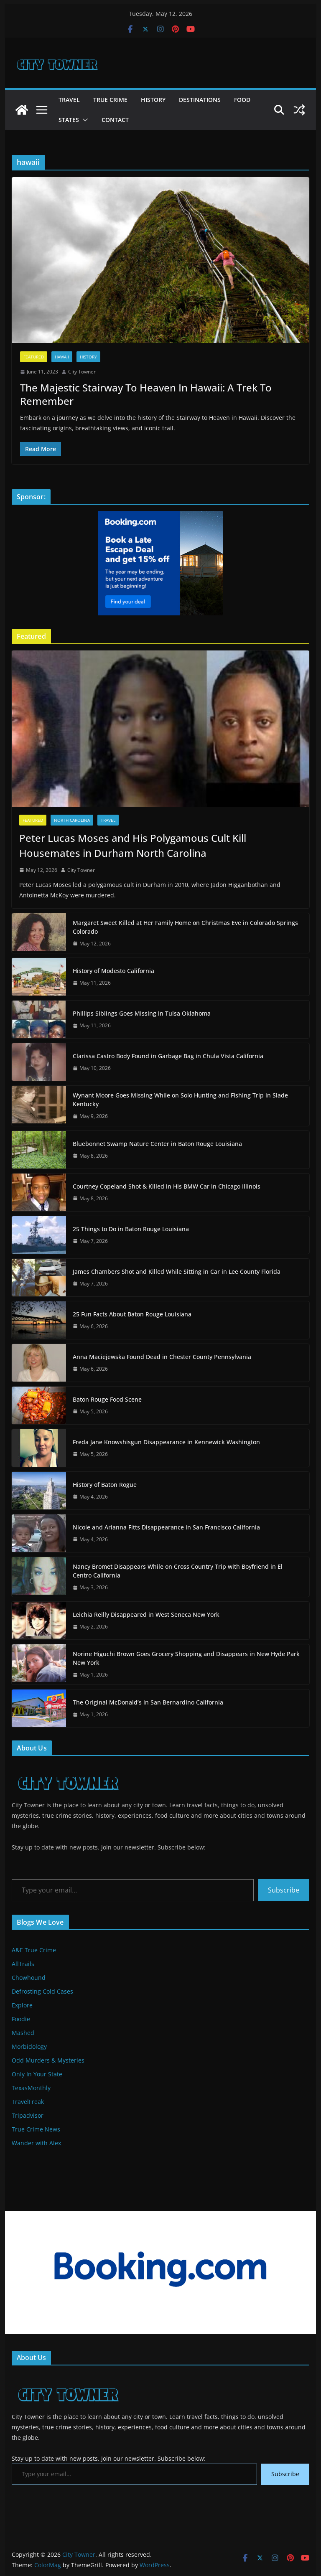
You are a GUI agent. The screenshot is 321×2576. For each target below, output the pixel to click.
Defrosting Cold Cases (42, 1991)
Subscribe (283, 1890)
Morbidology (29, 2046)
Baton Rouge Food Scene (107, 1399)
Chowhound (29, 1978)
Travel (69, 100)
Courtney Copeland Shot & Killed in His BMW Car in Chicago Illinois (166, 1186)
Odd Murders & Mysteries (48, 2060)
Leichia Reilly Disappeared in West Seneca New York (146, 1614)
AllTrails (23, 1964)
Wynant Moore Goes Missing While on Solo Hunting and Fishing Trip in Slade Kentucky (180, 1099)
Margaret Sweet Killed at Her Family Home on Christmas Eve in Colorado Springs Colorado (185, 927)
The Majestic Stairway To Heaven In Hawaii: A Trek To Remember (146, 394)
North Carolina (72, 820)
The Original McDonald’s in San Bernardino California (148, 1702)
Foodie (21, 2019)
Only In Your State (37, 2074)
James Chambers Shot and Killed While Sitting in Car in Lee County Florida (176, 1271)
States (69, 120)
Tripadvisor (27, 2115)
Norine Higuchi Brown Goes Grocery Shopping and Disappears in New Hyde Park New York (186, 1658)
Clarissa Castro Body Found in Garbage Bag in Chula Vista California (168, 1056)
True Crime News (36, 2129)
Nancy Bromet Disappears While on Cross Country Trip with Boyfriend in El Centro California (178, 1570)
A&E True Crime (34, 1950)
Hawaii (62, 357)
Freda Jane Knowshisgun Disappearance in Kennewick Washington (166, 1442)
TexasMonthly (31, 2088)
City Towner (82, 371)
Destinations (200, 100)
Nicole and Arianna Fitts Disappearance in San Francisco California (166, 1527)
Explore (22, 2005)
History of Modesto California (113, 971)
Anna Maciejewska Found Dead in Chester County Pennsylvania (162, 1357)
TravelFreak (28, 2102)
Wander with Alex (36, 2143)
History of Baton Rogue (105, 1485)
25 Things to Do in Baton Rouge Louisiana (131, 1229)
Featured (33, 357)
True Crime (110, 100)
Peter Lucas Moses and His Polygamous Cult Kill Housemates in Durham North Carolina (132, 845)
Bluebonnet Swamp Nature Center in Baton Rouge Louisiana (157, 1144)
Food (242, 100)
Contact (115, 120)
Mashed (23, 2033)
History (153, 100)
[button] (83, 120)
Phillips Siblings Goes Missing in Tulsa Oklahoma (142, 1013)
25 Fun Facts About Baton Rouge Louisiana (132, 1314)
